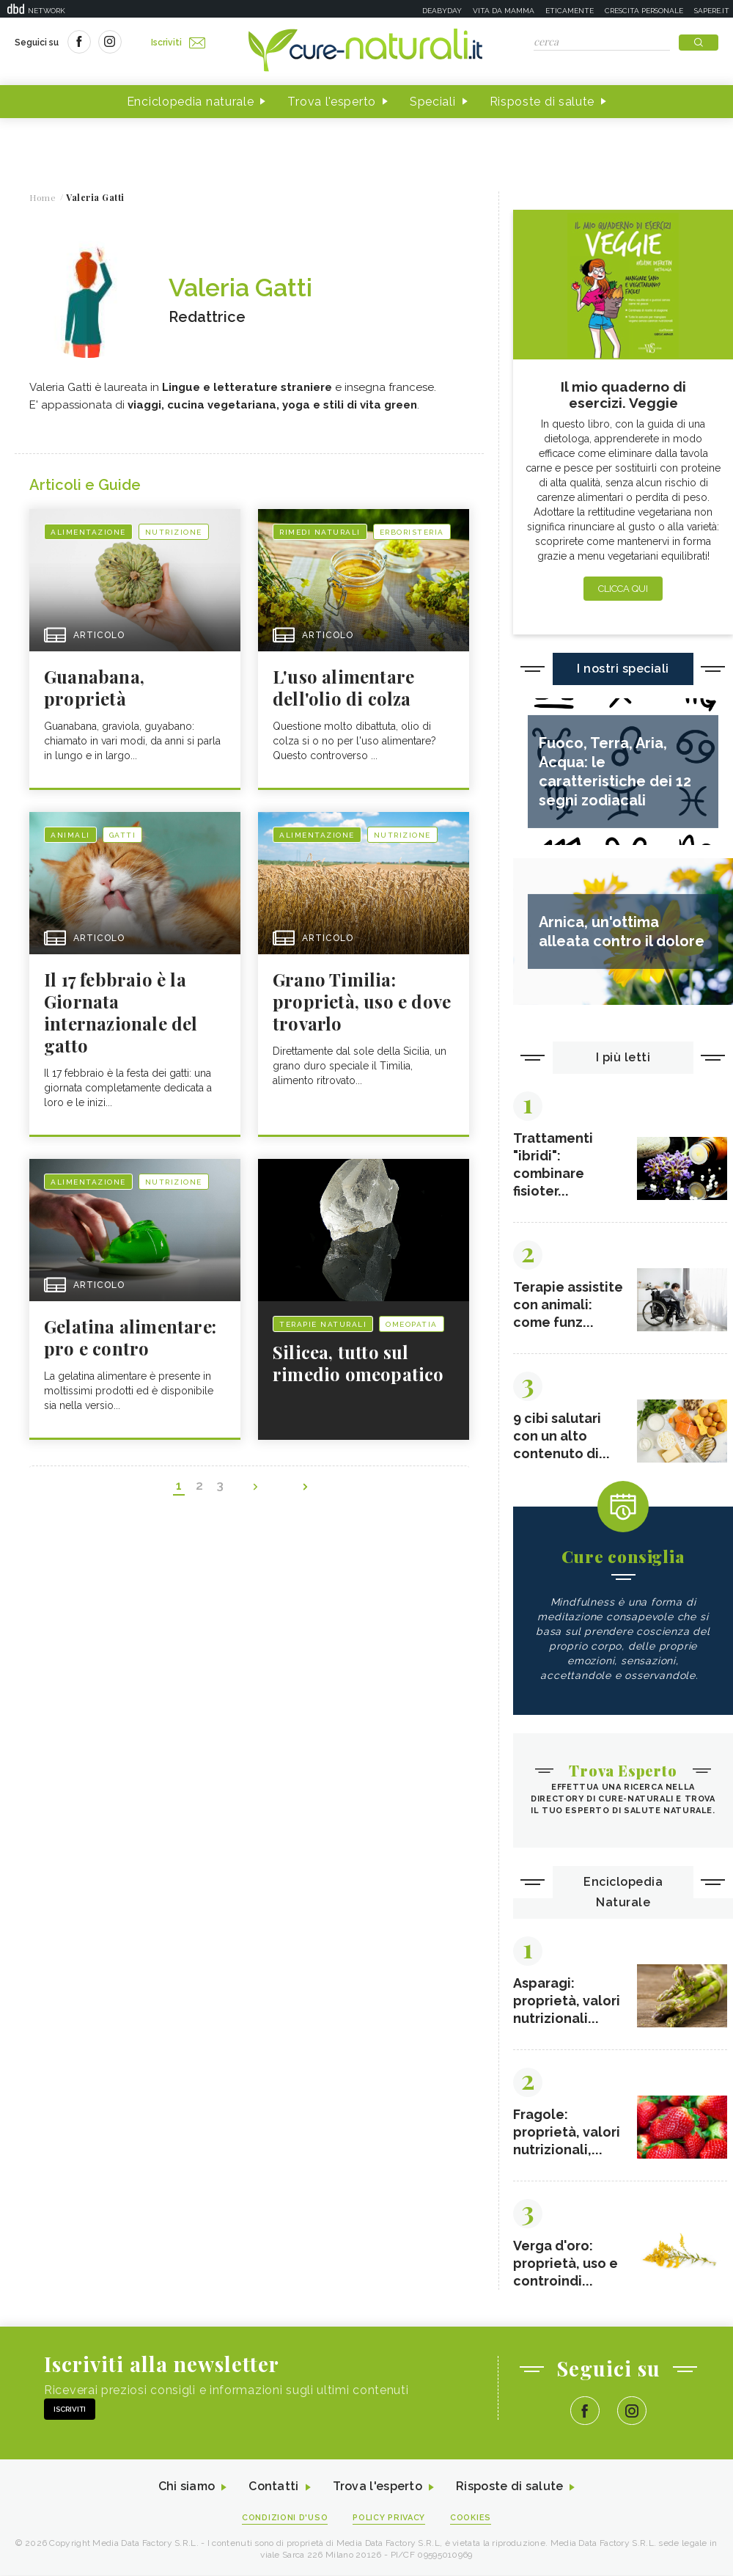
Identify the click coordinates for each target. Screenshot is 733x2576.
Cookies (471, 2518)
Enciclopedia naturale (190, 102)
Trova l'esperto (331, 102)
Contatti (273, 2488)
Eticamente (569, 11)
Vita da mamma (503, 11)
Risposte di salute (542, 102)
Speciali (433, 102)
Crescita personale (644, 11)
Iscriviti (178, 42)
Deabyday (442, 11)
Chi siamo (186, 2488)
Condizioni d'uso (285, 2518)
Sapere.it (711, 11)
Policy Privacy (389, 2518)
